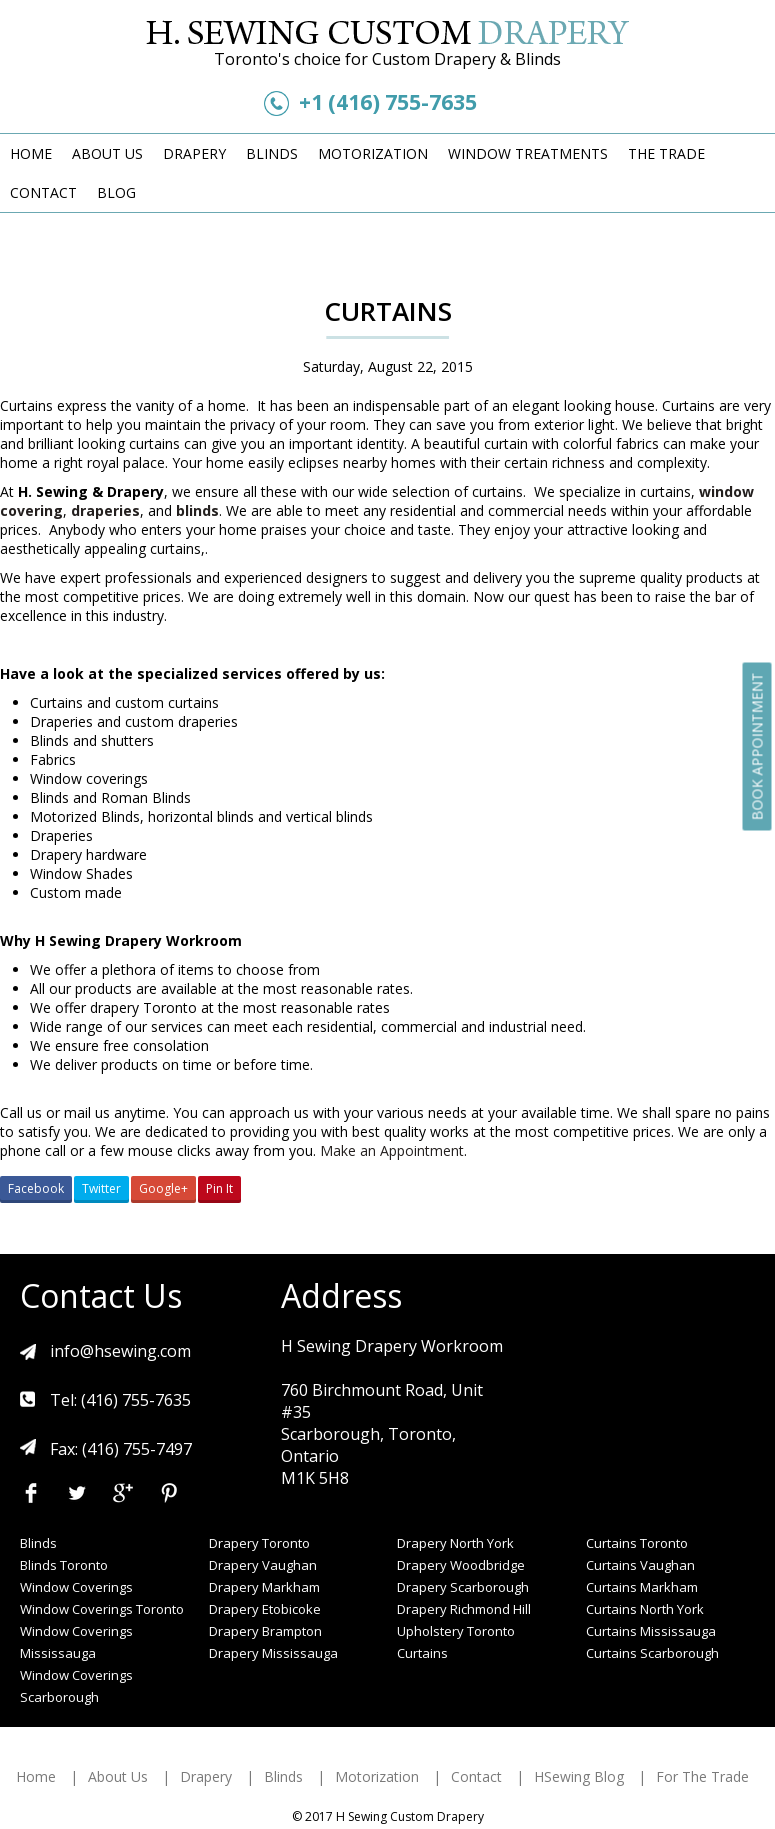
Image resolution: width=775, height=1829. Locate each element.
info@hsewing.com (120, 1351)
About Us (107, 153)
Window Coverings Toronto (102, 1609)
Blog (116, 192)
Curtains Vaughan (640, 1565)
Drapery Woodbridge (461, 1565)
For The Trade (702, 1776)
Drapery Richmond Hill (464, 1609)
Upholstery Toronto (456, 1631)
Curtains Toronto (637, 1543)
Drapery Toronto (259, 1543)
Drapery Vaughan (263, 1565)
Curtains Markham (642, 1587)
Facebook (36, 1188)
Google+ (163, 1188)
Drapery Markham (264, 1587)
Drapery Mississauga (273, 1653)
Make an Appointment (392, 1150)
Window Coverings (76, 1587)
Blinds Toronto (64, 1565)
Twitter (101, 1188)
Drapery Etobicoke (265, 1609)
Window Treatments (528, 153)
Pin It (219, 1188)
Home (31, 153)
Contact (43, 192)
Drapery (194, 153)
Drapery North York (455, 1543)
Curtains (422, 1653)
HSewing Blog (579, 1776)
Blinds (272, 153)
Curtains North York (645, 1609)
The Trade (666, 153)
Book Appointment (757, 746)
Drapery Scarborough (463, 1587)
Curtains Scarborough (652, 1653)
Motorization (373, 153)
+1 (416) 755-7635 (388, 102)
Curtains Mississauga (651, 1631)
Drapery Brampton (265, 1631)
